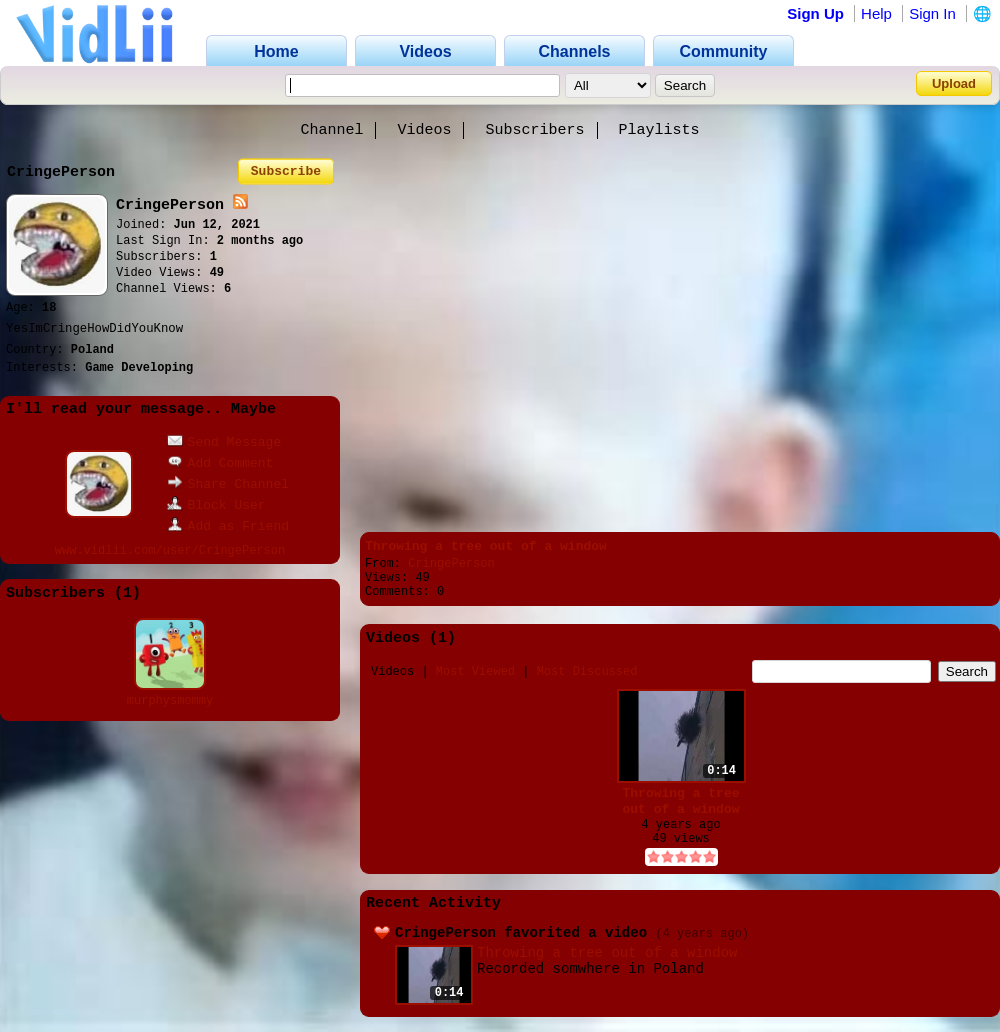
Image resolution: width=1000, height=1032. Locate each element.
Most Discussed (587, 672)
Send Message (224, 442)
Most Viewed (475, 672)
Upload (954, 83)
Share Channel (228, 484)
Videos (424, 130)
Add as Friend (228, 526)
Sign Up (815, 13)
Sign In (932, 13)
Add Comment (220, 463)
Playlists (659, 130)
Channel (331, 130)
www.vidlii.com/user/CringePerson (170, 551)
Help (876, 13)
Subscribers (535, 130)
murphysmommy (170, 701)
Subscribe (286, 171)
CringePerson (451, 564)
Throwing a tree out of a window (486, 546)
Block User (216, 505)
